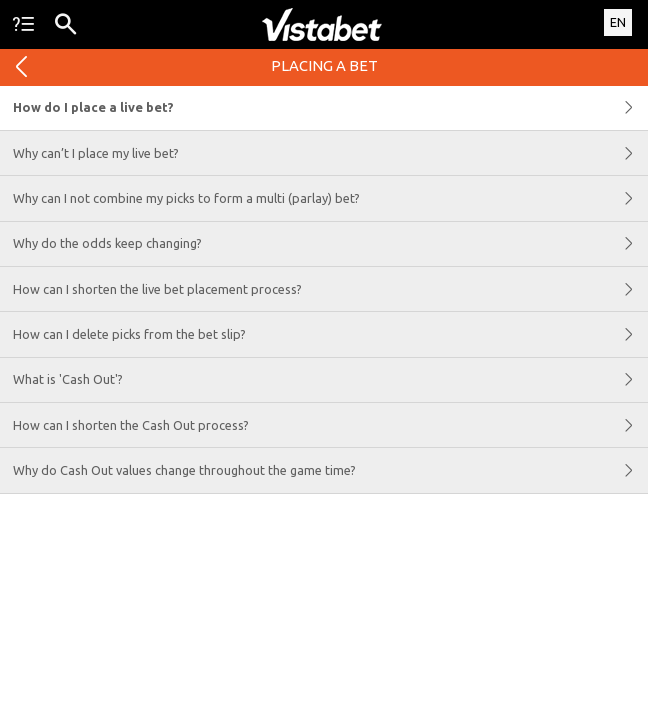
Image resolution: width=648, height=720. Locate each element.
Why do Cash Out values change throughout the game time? (330, 470)
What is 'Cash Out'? (330, 380)
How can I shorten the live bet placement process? (330, 289)
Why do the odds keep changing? (330, 244)
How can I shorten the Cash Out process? (330, 425)
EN (618, 22)
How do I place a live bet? (330, 108)
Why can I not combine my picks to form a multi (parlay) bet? (330, 198)
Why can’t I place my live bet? (330, 153)
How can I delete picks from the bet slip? (330, 334)
